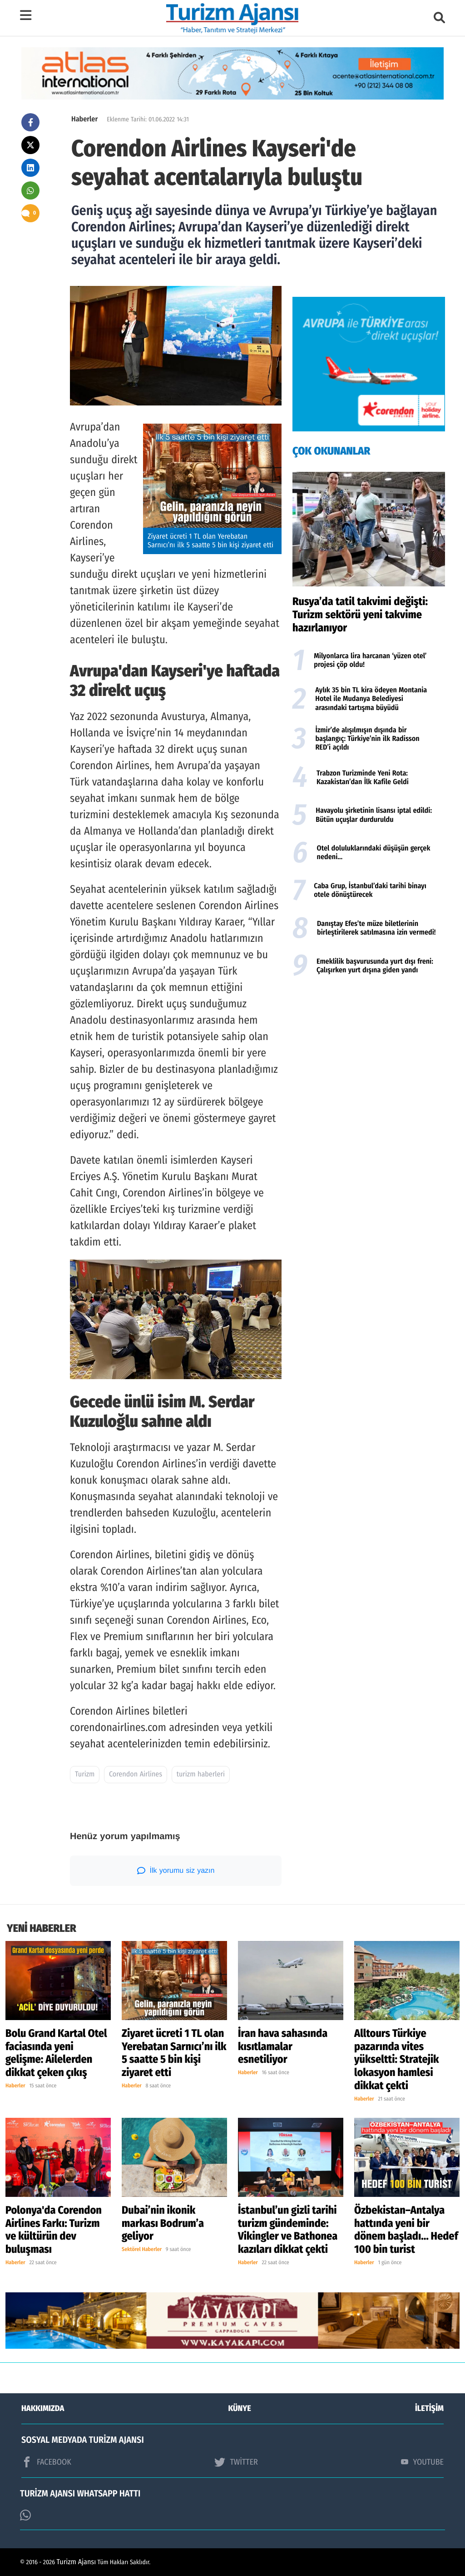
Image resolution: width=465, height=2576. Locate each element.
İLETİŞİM (429, 2408)
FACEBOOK (46, 2461)
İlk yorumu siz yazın (176, 1870)
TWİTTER (235, 2461)
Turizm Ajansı (76, 2562)
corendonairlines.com (118, 1727)
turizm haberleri (201, 1774)
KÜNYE (239, 2408)
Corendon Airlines (135, 1774)
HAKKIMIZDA (42, 2408)
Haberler (84, 119)
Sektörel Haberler (142, 2249)
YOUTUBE (422, 2462)
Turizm (84, 1774)
